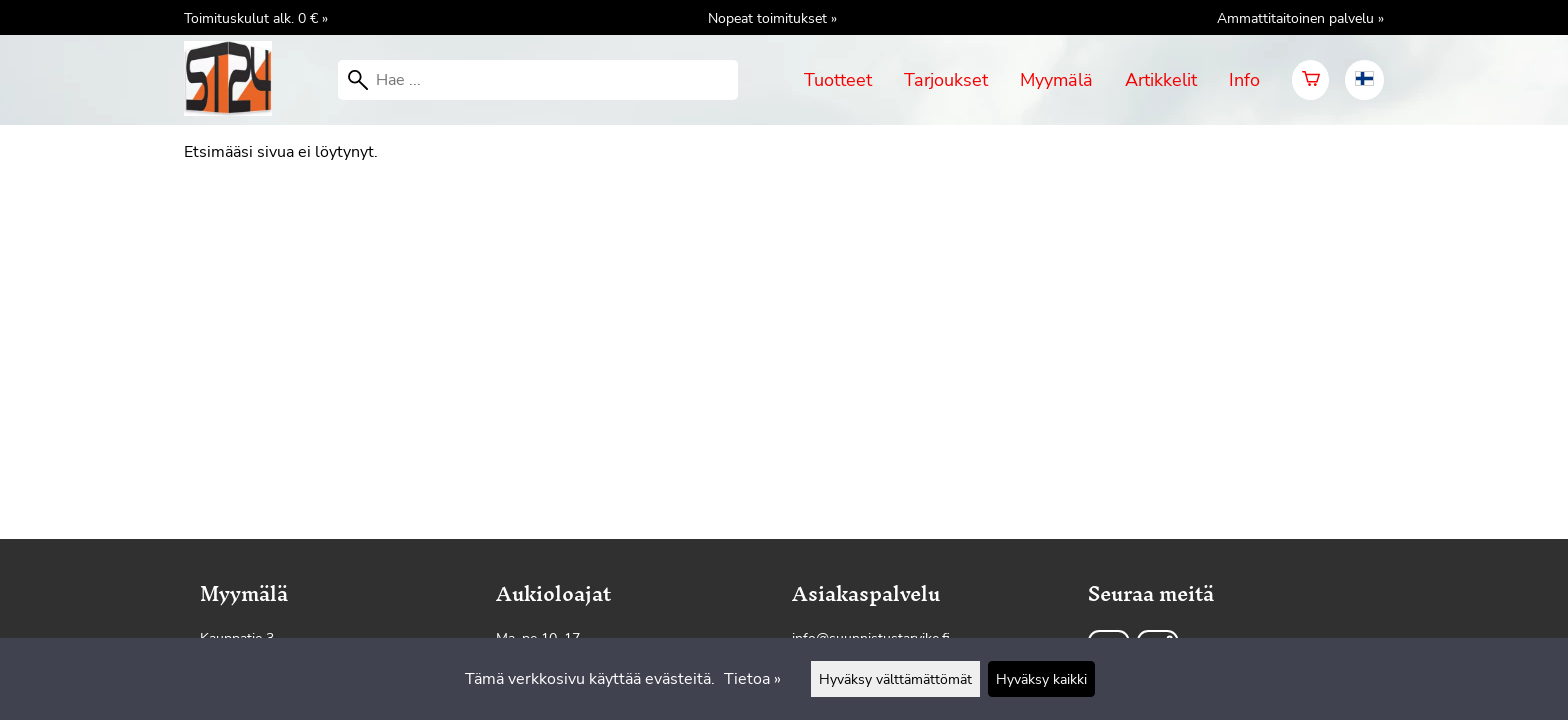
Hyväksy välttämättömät (895, 679)
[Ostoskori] (1310, 80)
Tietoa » (752, 679)
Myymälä (1056, 80)
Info (1244, 80)
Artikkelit (1161, 80)
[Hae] (538, 80)
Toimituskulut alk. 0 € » (256, 18)
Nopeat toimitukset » (772, 18)
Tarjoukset (946, 80)
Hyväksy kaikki (1041, 679)
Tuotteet (838, 80)
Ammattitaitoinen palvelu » (1300, 18)
